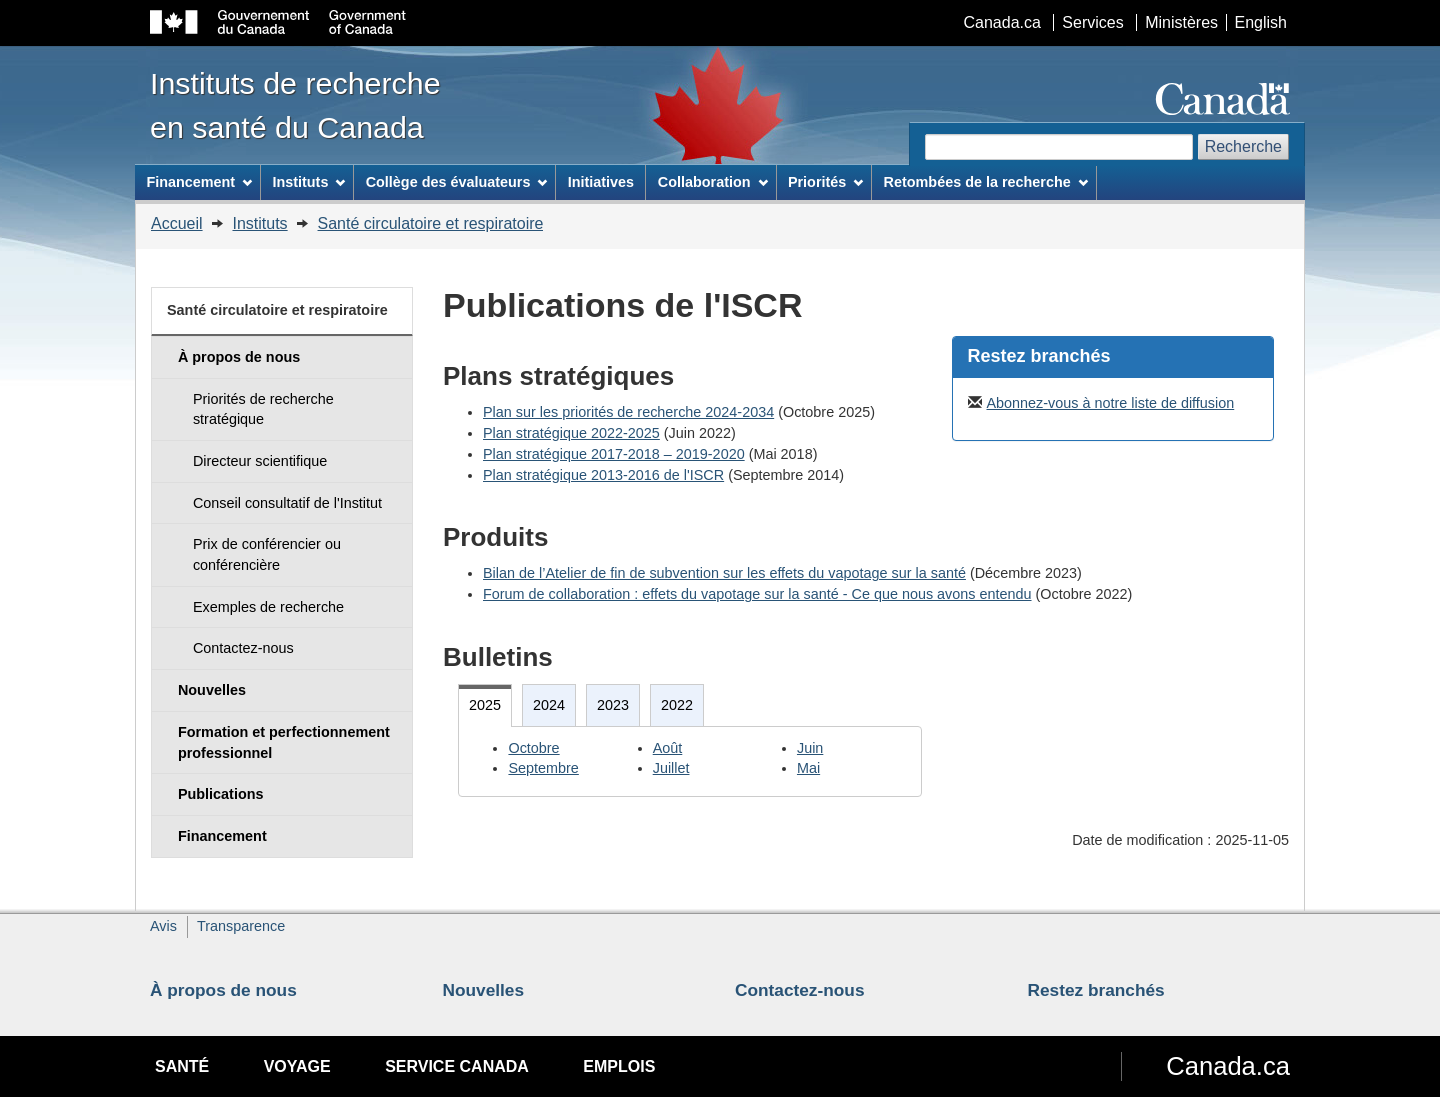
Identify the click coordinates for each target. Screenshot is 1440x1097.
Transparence (241, 926)
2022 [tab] (677, 705)
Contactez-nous (800, 990)
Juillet (671, 768)
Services (1092, 22)
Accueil (177, 223)
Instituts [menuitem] (308, 182)
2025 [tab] (485, 705)
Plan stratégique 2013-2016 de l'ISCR (603, 475)
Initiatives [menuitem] (601, 182)
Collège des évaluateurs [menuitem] (457, 182)
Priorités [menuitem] (825, 182)
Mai (808, 768)
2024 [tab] (549, 705)
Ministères (1181, 22)
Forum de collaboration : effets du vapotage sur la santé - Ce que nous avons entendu (757, 594)
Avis (163, 926)
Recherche (1243, 146)
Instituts (259, 223)
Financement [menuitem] (199, 182)
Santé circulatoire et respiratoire (431, 223)
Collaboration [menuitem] (713, 182)
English (1261, 22)
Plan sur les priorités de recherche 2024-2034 (628, 412)
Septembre (543, 768)
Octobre (533, 748)
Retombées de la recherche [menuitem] (986, 182)
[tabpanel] (690, 762)
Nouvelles (484, 990)
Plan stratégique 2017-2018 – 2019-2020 (614, 454)
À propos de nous (223, 990)
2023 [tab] (613, 705)
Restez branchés (1096, 990)
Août (668, 748)
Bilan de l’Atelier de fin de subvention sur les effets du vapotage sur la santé (724, 573)
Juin (810, 748)
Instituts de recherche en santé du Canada (295, 105)
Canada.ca (1002, 22)
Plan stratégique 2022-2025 (571, 433)
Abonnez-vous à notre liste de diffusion (1111, 403)
